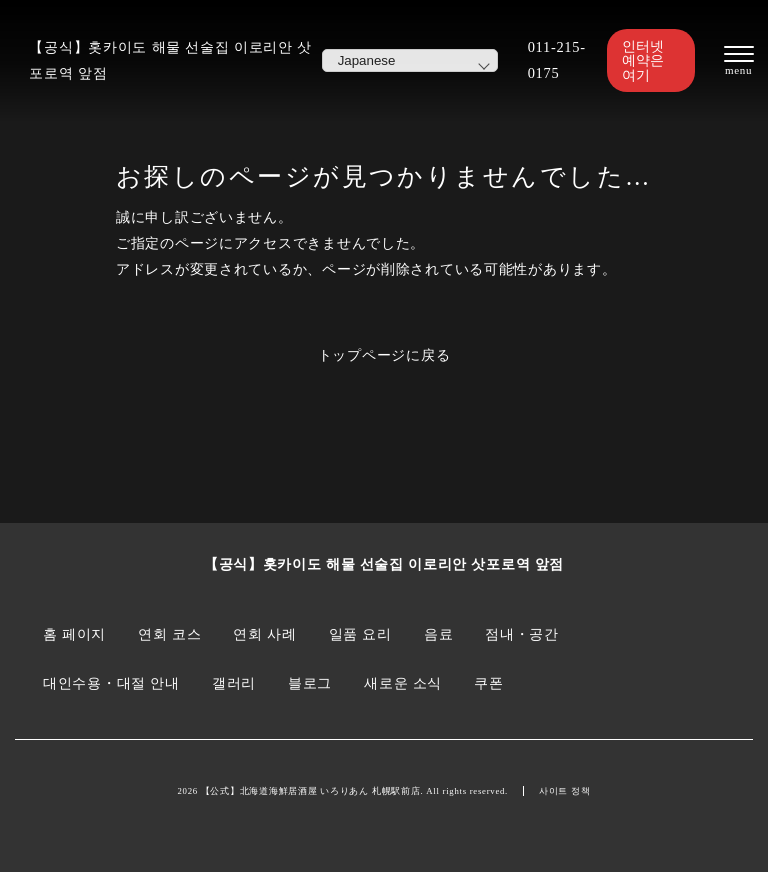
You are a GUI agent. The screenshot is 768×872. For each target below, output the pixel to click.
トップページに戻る (384, 355)
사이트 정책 (565, 791)
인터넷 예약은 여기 (643, 60)
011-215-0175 (557, 60)
